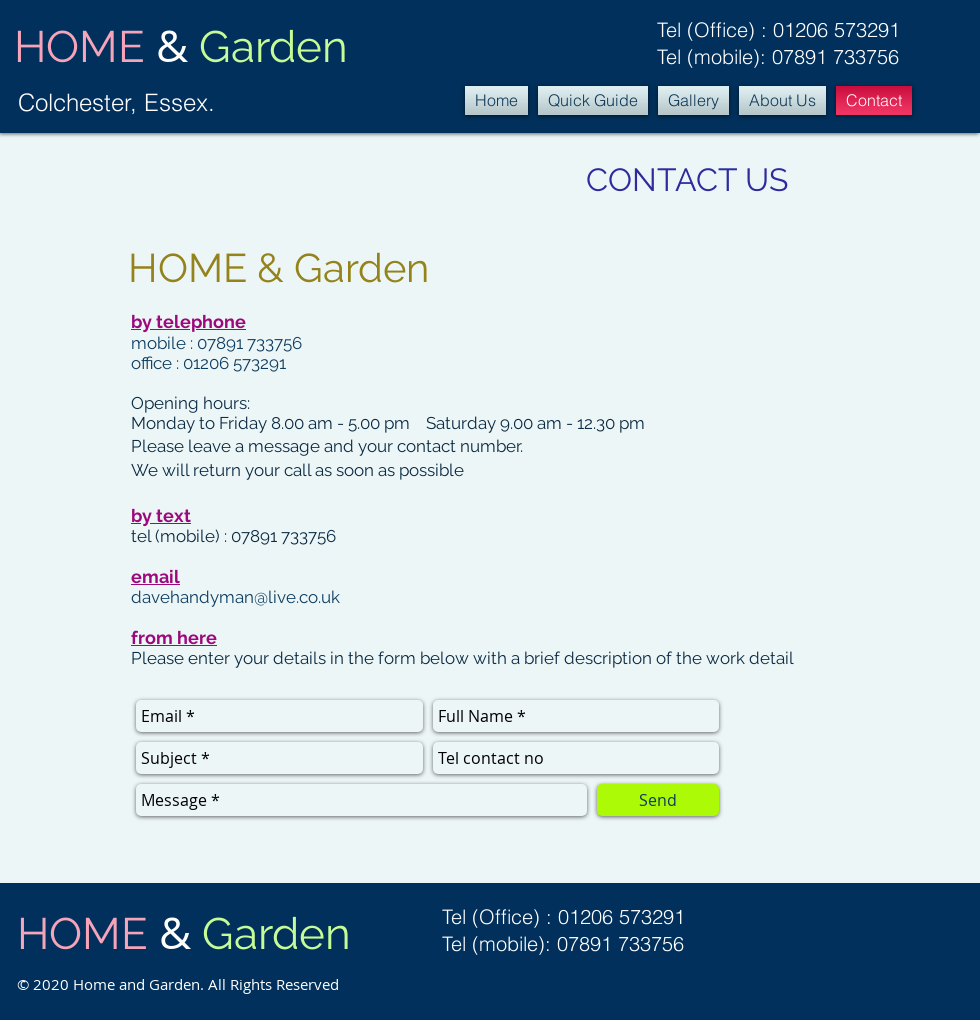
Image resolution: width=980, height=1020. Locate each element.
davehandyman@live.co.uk (235, 597)
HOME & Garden (278, 267)
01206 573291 (836, 29)
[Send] (658, 800)
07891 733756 (835, 56)
